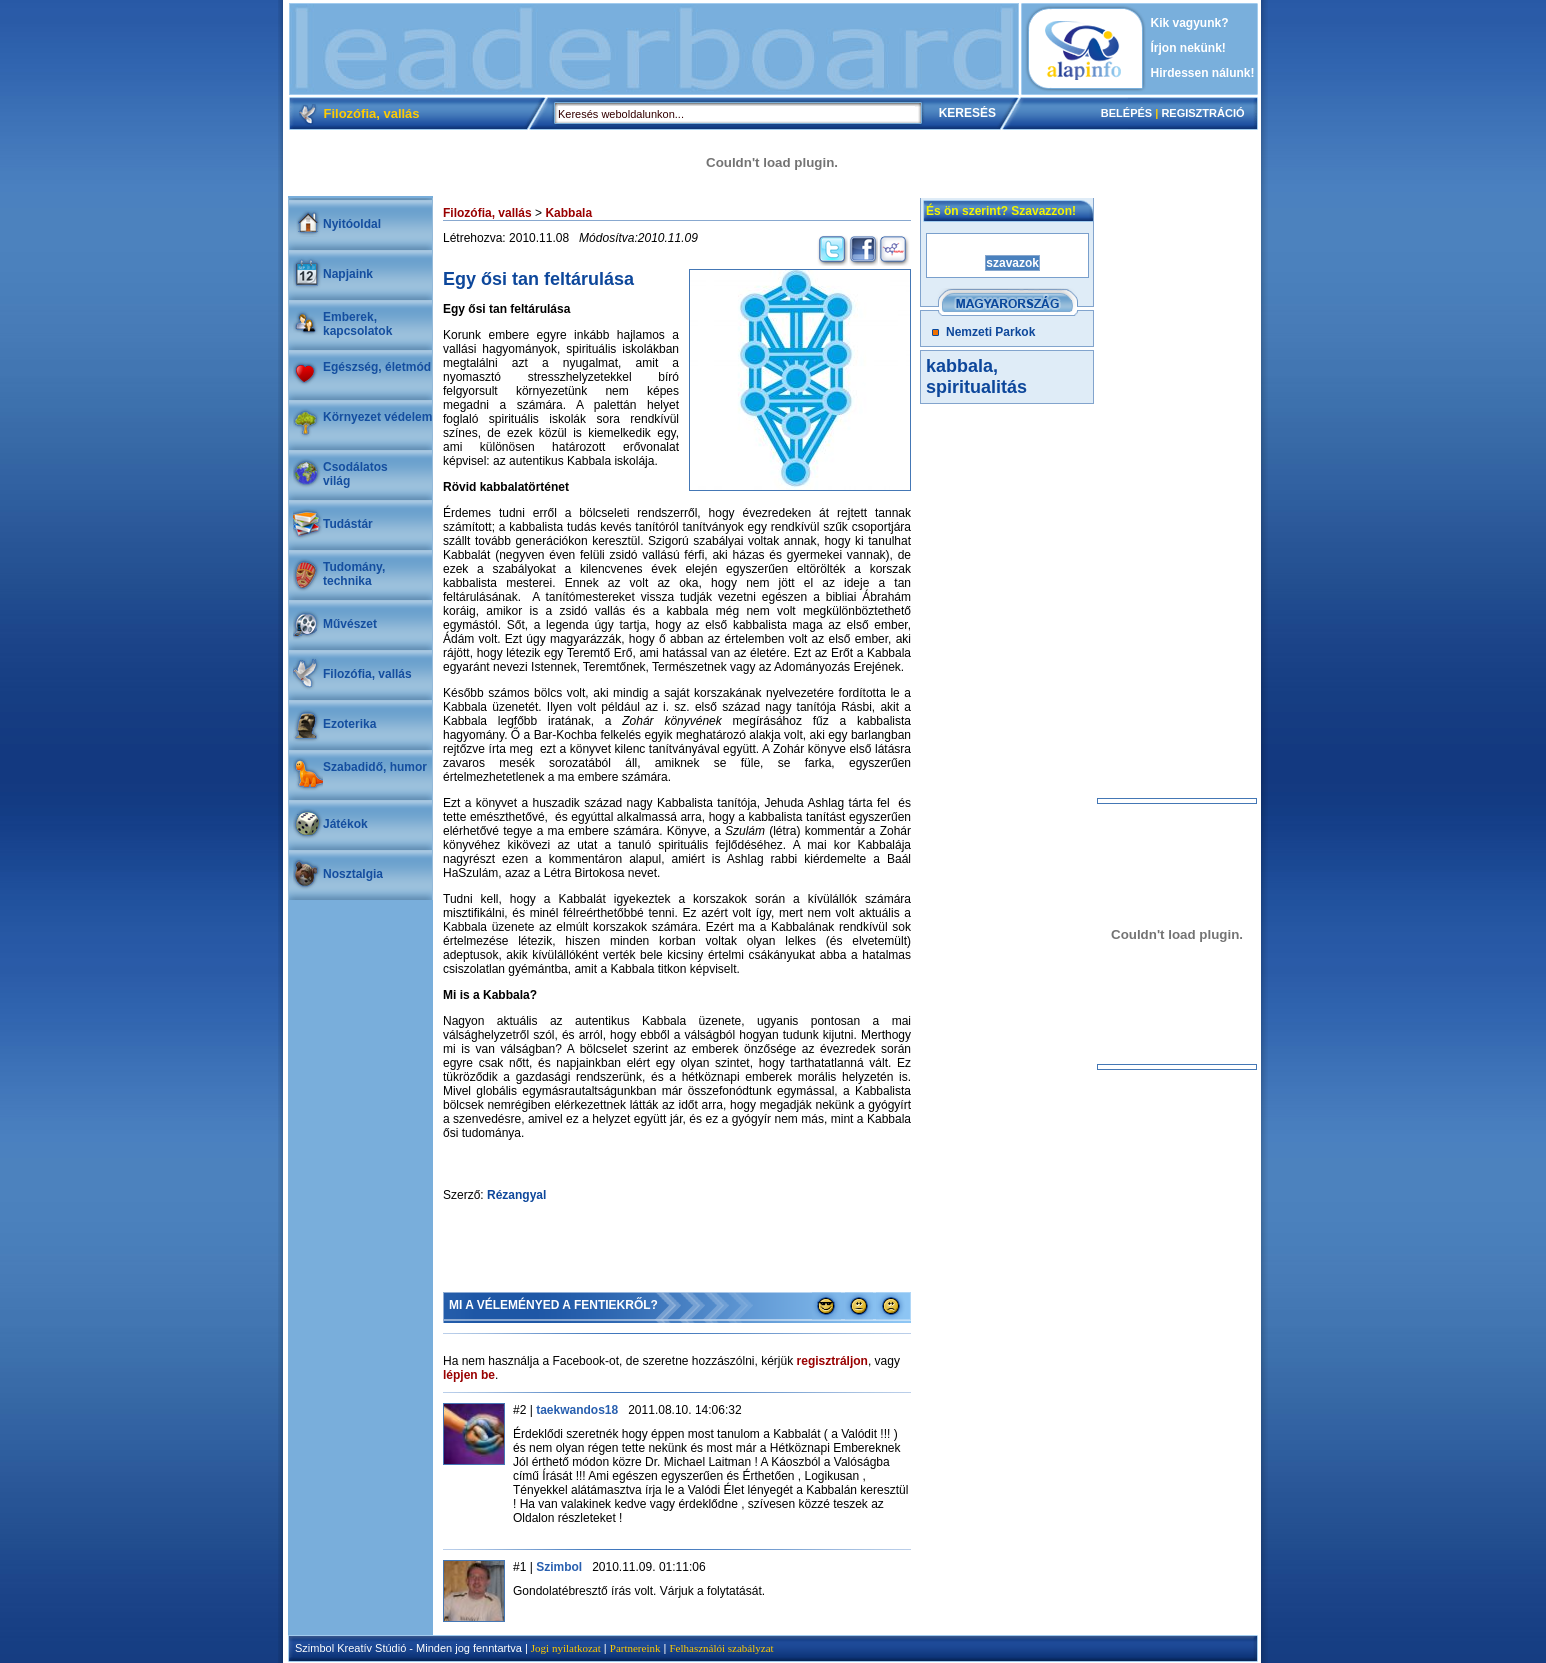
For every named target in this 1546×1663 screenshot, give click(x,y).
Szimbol (559, 1567)
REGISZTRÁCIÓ (1202, 113)
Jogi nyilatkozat (566, 1648)
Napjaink (348, 274)
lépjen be (469, 1375)
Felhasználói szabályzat (721, 1648)
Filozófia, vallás (367, 674)
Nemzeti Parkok (990, 332)
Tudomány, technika (354, 574)
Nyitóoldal (352, 224)
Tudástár (348, 524)
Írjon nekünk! (1188, 48)
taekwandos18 (577, 1410)
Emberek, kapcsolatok (357, 324)
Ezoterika (349, 724)
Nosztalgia (353, 874)
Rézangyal (516, 1195)
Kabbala (568, 213)
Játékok (345, 824)
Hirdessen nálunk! (1203, 73)
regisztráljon (832, 1361)
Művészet (350, 624)
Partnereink (635, 1648)
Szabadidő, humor (375, 767)
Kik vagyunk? (1190, 23)
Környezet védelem (377, 417)
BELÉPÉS (1126, 113)
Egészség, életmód (377, 367)
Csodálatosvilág (355, 474)
